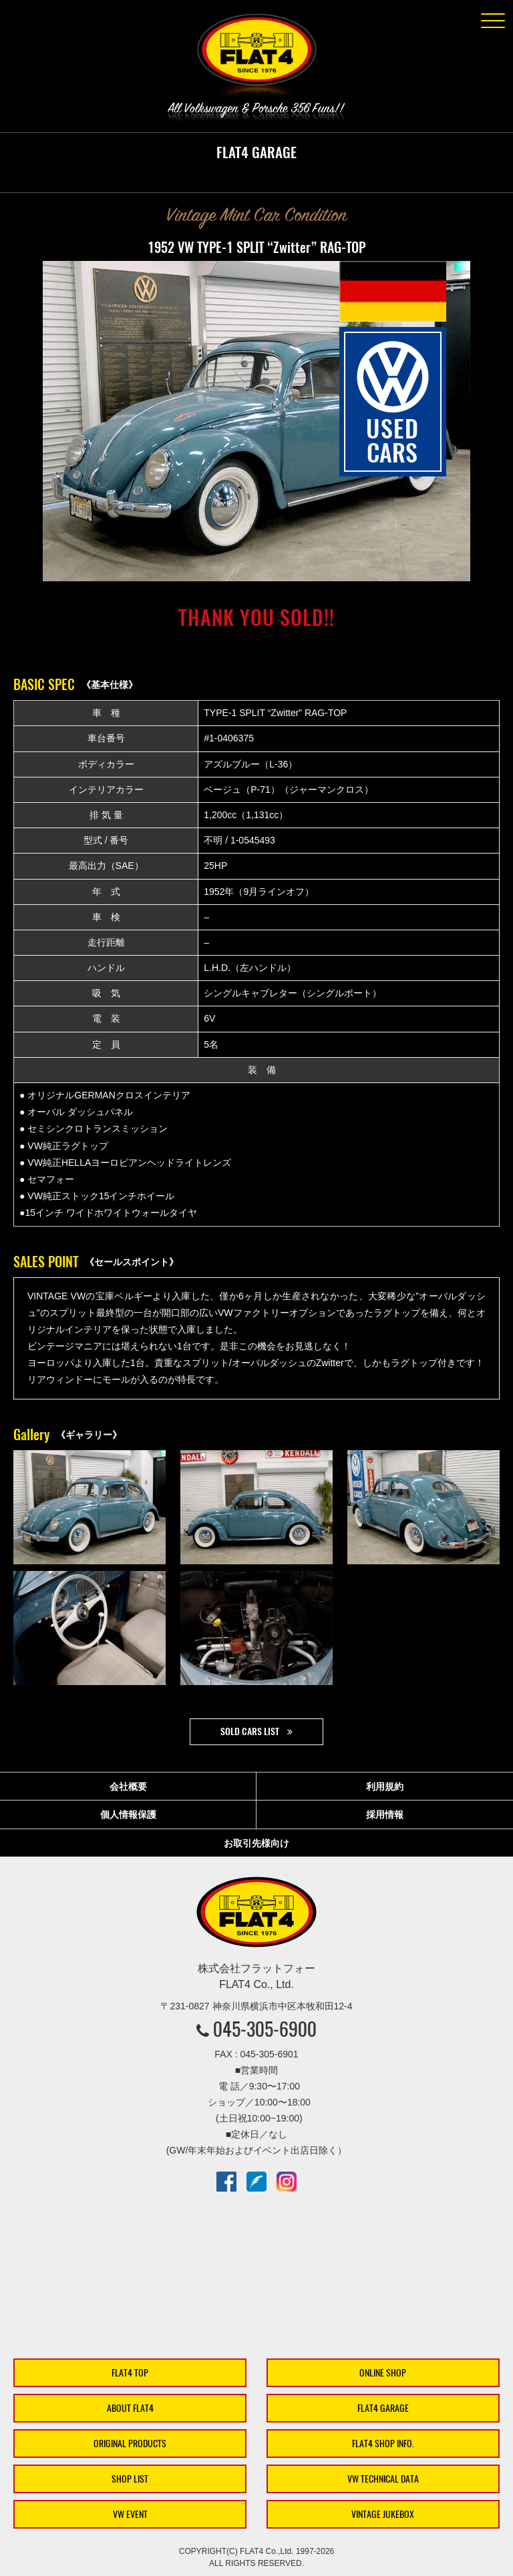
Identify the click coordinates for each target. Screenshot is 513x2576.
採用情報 (384, 1814)
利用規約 (384, 1786)
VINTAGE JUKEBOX (382, 2514)
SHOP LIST (130, 2479)
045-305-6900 (265, 2028)
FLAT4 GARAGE (383, 2408)
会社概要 (128, 1786)
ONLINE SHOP (382, 2372)
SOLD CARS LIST (249, 1731)
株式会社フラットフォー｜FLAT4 (256, 57)
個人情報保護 (128, 1814)
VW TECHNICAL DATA (383, 2479)
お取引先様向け (256, 1843)
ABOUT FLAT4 (130, 2408)
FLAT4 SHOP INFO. (383, 2443)
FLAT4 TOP (130, 2372)
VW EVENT (130, 2514)
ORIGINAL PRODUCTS (130, 2443)
